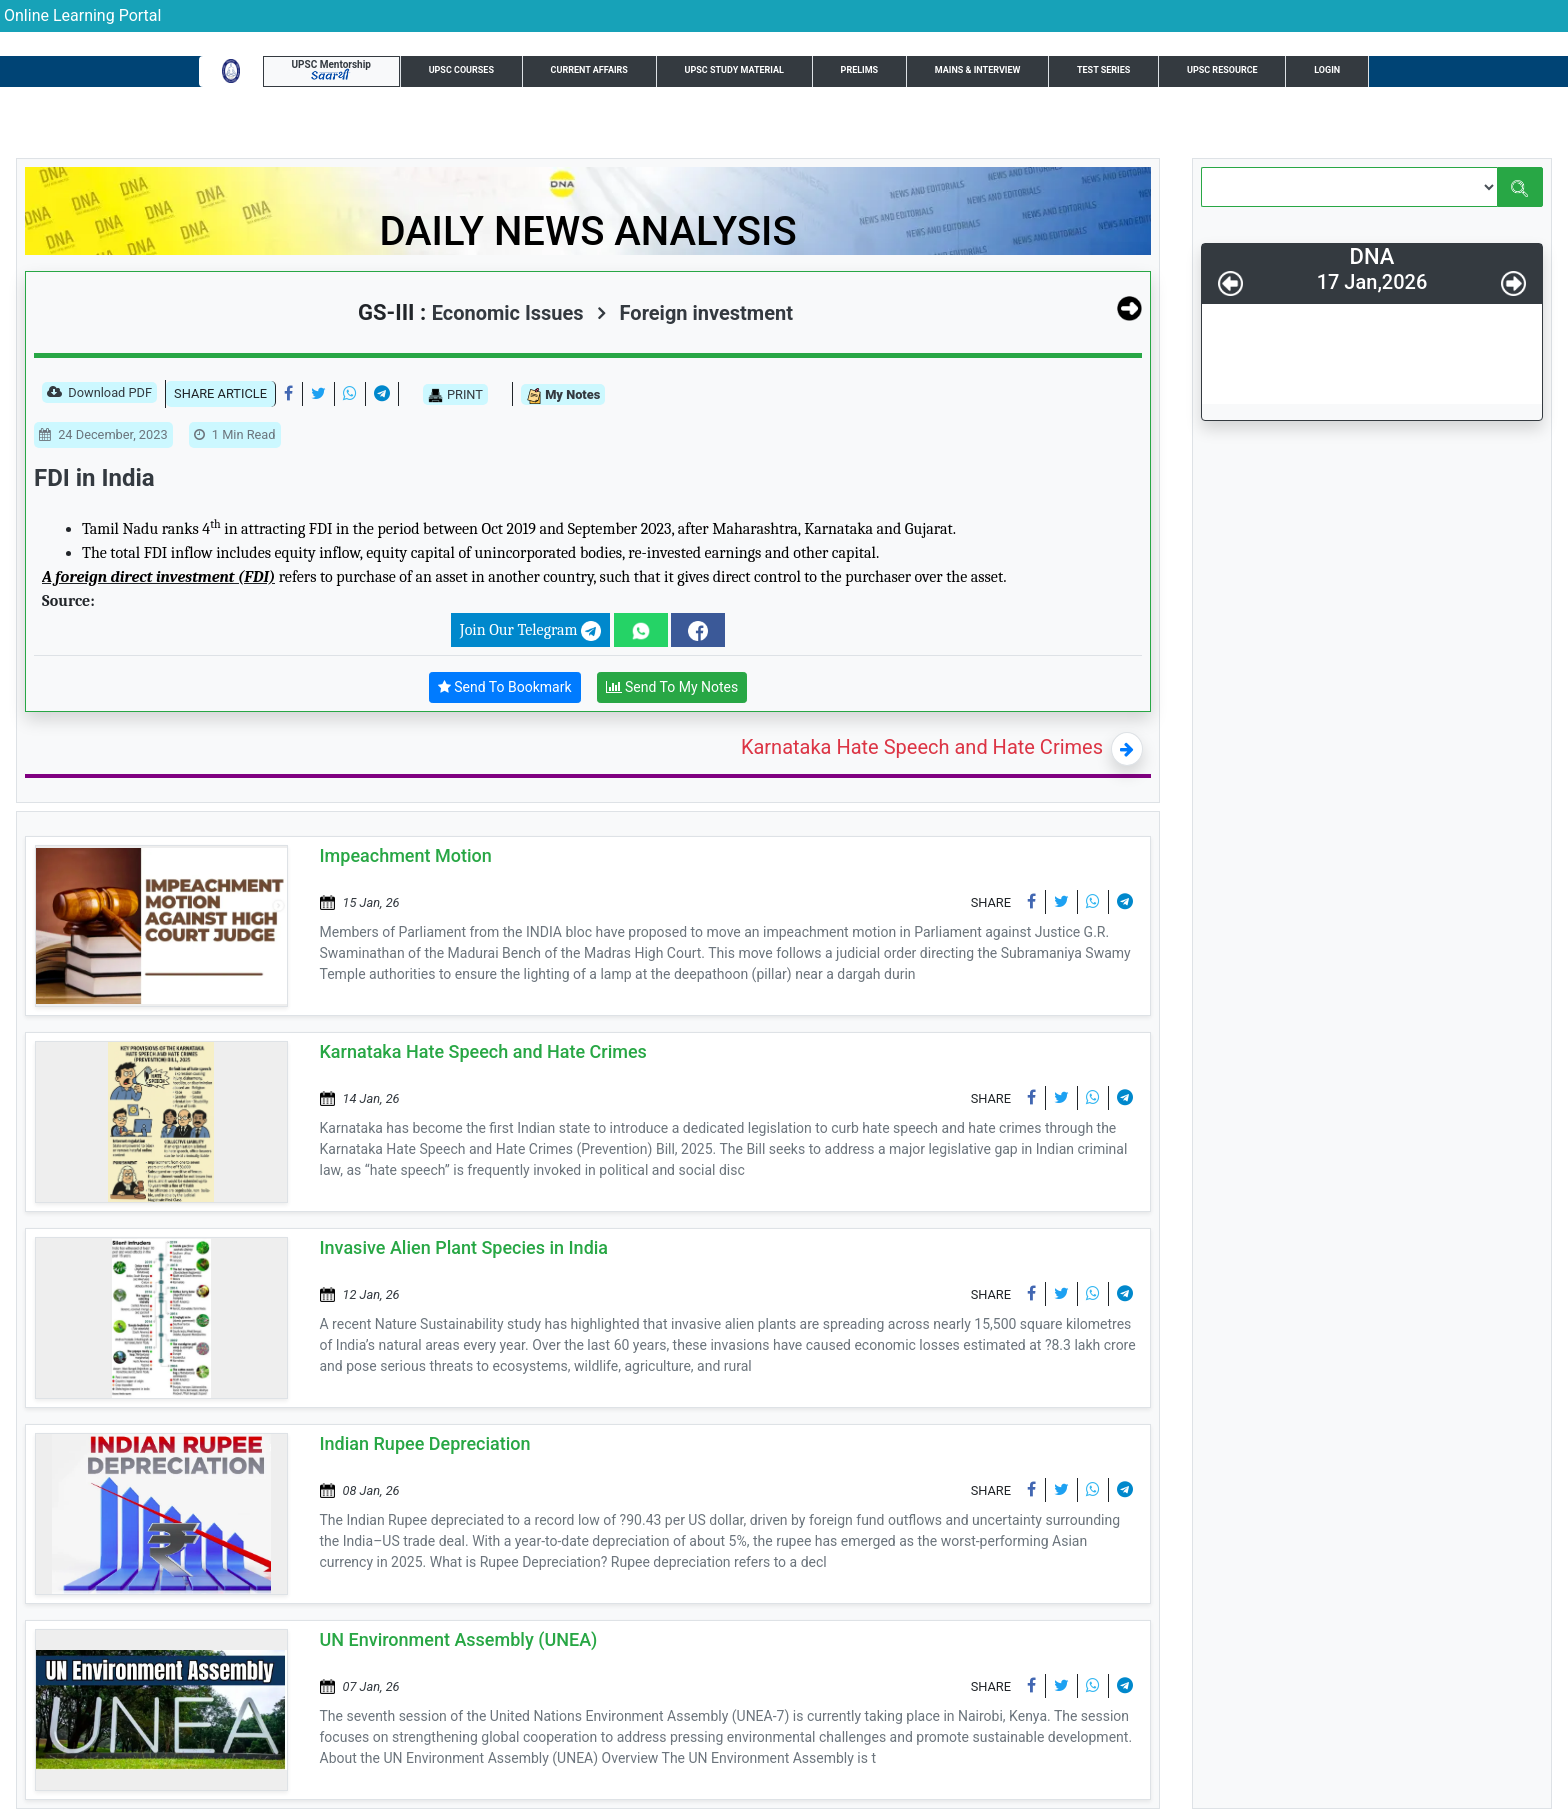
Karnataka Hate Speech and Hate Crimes (922, 747)
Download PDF (99, 394)
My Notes (563, 395)
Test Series (1103, 70)
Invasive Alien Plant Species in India (464, 1247)
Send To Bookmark (505, 687)
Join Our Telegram (530, 631)
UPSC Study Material (734, 70)
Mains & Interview (978, 70)
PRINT (455, 395)
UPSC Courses (461, 70)
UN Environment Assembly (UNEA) (459, 1639)
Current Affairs (589, 70)
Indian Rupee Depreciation (425, 1443)
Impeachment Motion (406, 855)
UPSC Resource (1222, 70)
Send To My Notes (672, 687)
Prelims (860, 70)
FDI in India (94, 478)
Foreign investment (695, 313)
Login (1327, 70)
